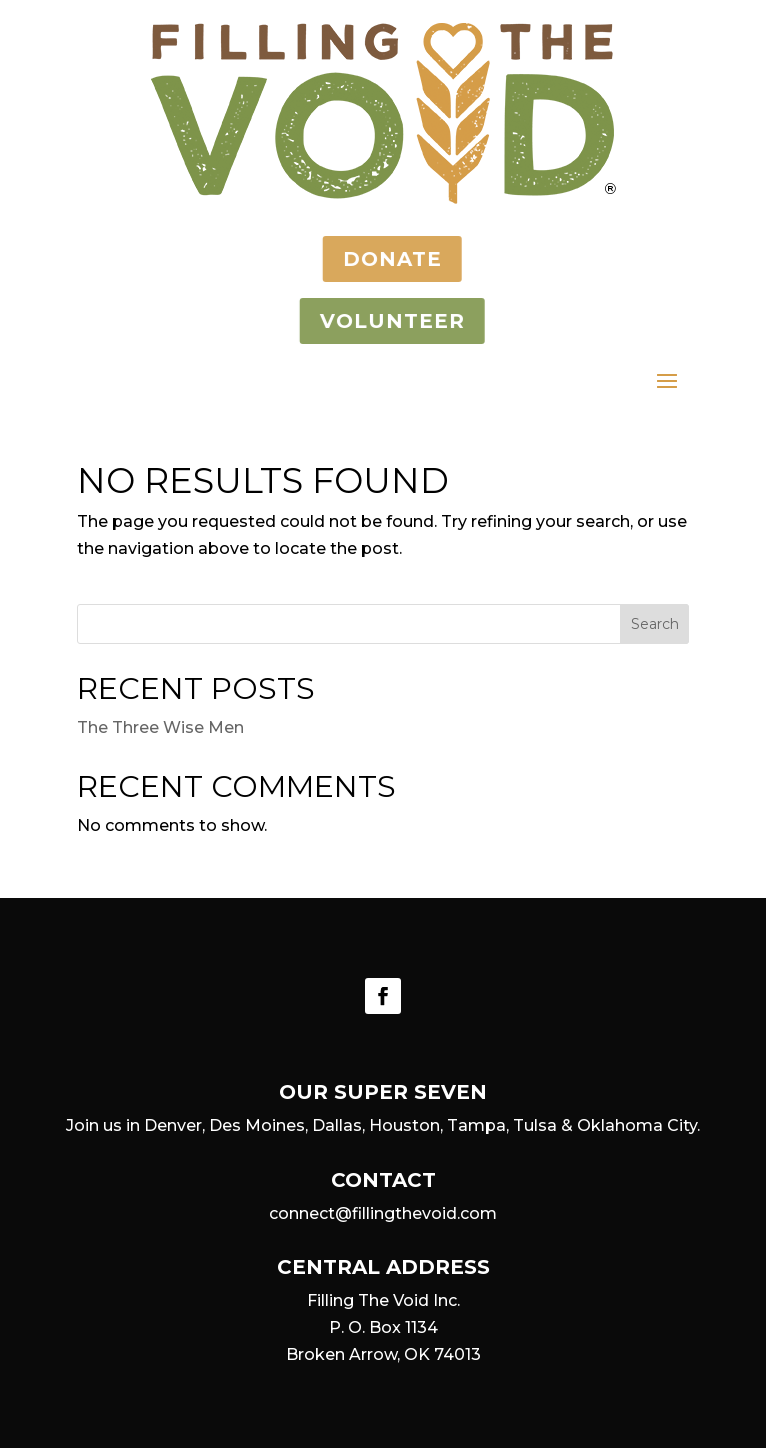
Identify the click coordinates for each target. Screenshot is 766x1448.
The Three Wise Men (160, 727)
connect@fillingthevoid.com (383, 1213)
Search (655, 624)
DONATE (372, 259)
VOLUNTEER (372, 321)
